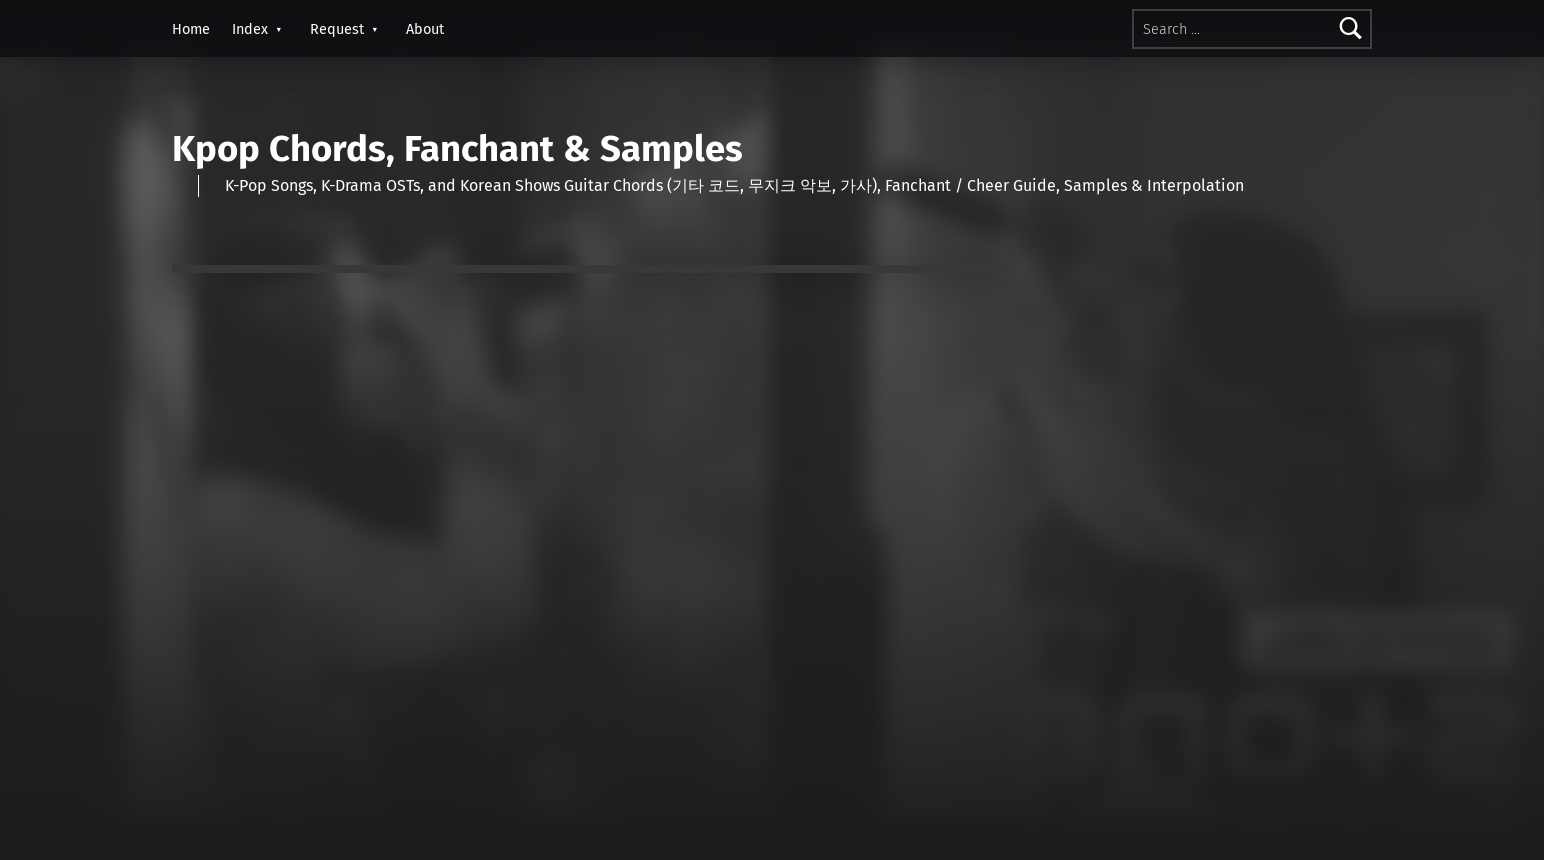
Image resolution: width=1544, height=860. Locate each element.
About (425, 29)
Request (337, 29)
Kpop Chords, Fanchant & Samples (457, 149)
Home (191, 29)
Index (250, 29)
